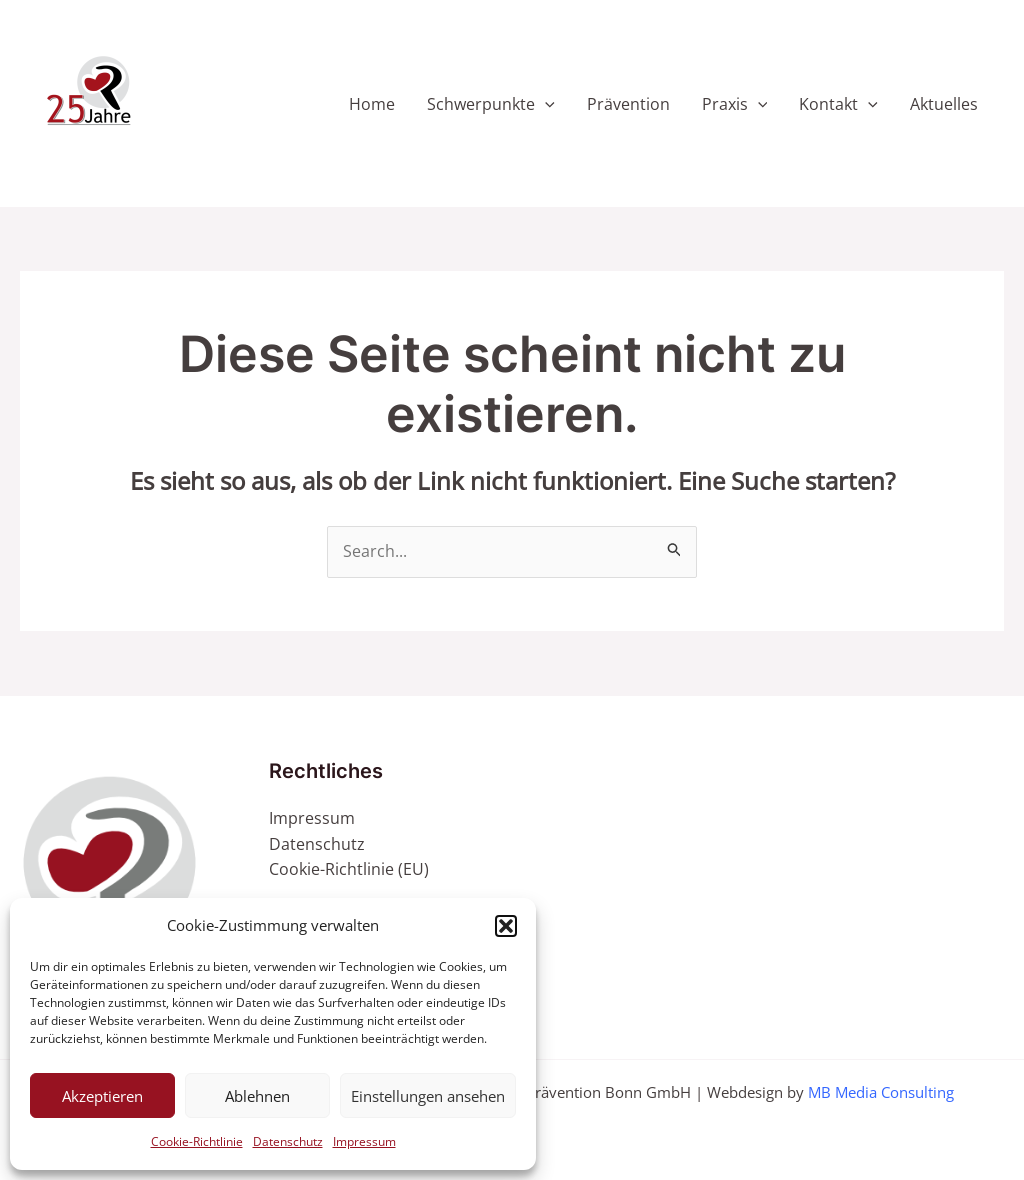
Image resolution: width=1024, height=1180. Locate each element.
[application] (545, 104)
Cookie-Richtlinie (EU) (349, 869)
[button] (506, 926)
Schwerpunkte (491, 104)
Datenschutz (288, 1141)
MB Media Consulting (881, 1092)
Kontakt (838, 104)
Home (372, 104)
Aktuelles (944, 104)
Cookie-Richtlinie (197, 1141)
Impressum (364, 1141)
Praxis (735, 104)
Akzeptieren (102, 1096)
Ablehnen (257, 1096)
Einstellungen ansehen (428, 1096)
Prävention (628, 104)
